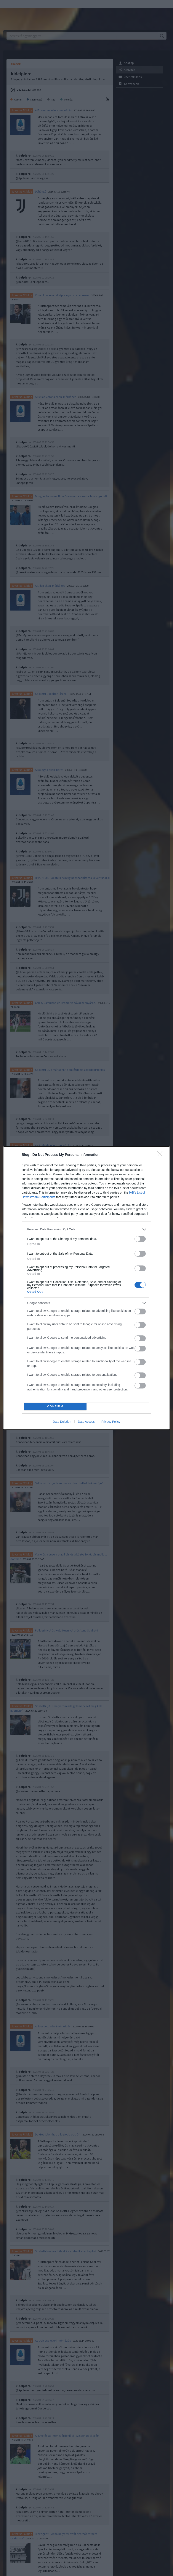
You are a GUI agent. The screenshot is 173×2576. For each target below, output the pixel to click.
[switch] (140, 1239)
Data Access (86, 1421)
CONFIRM (55, 1406)
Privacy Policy (110, 1421)
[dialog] (86, 1288)
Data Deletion (62, 1421)
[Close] (161, 1155)
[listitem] (86, 1229)
